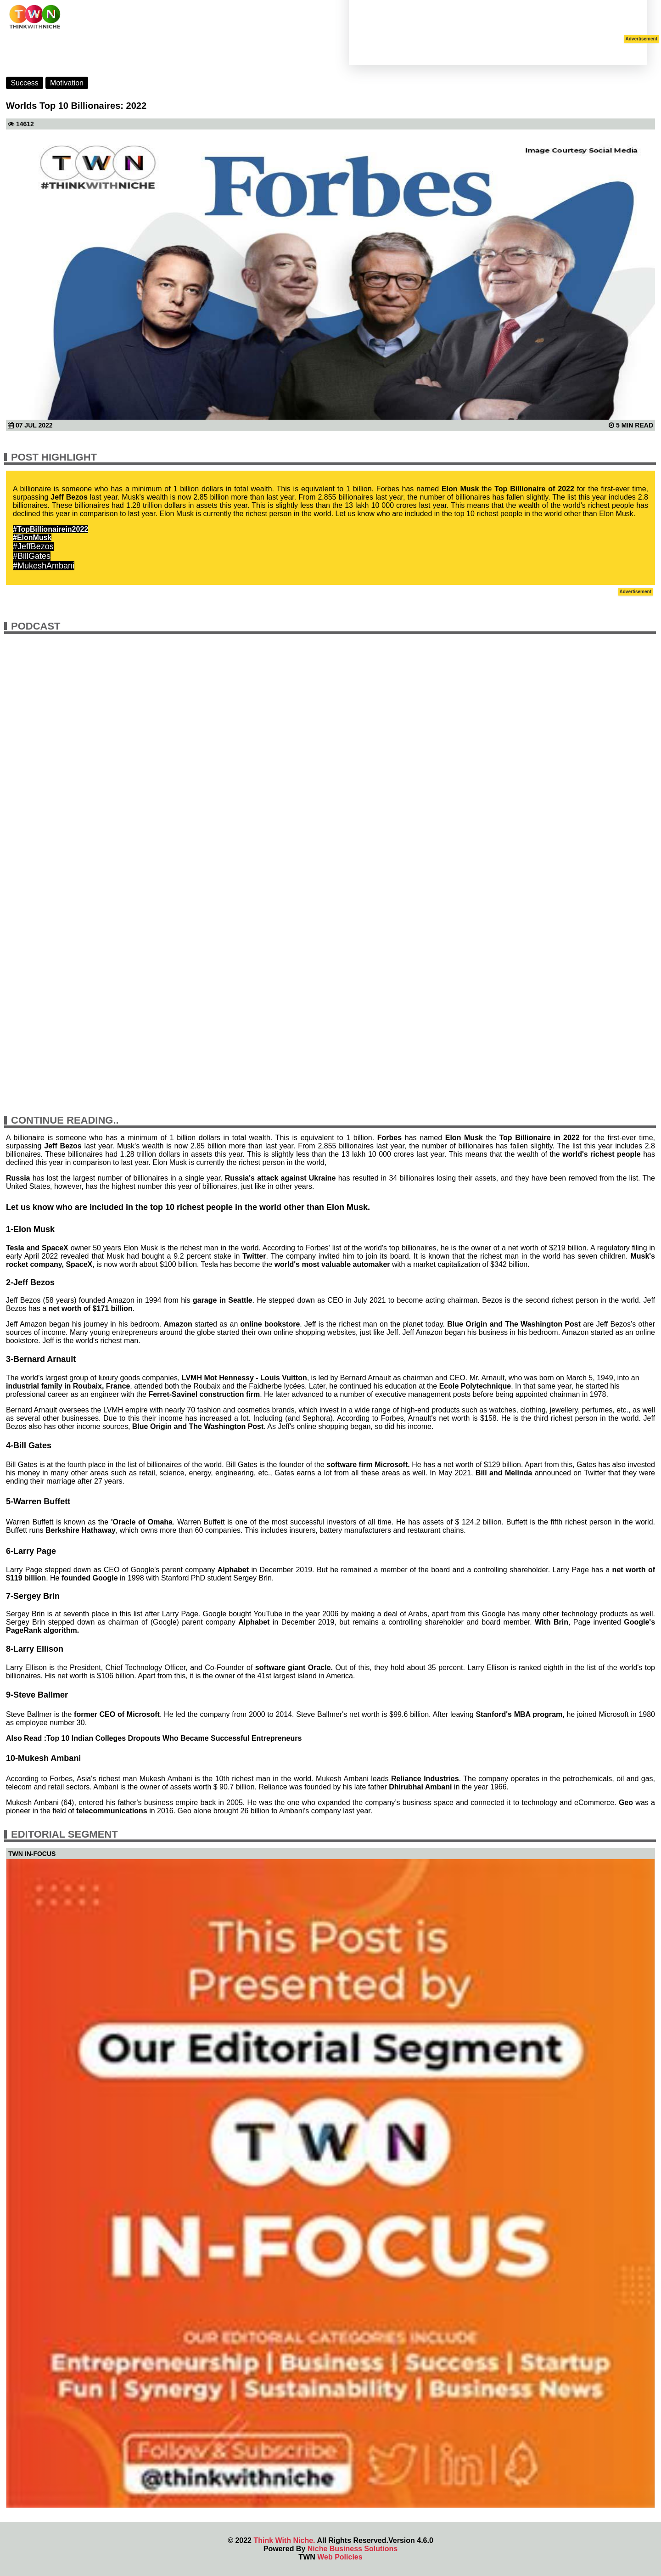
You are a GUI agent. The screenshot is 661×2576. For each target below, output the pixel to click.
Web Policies (339, 2557)
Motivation (67, 83)
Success (24, 83)
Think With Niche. (284, 2540)
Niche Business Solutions (353, 2549)
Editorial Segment (64, 1834)
